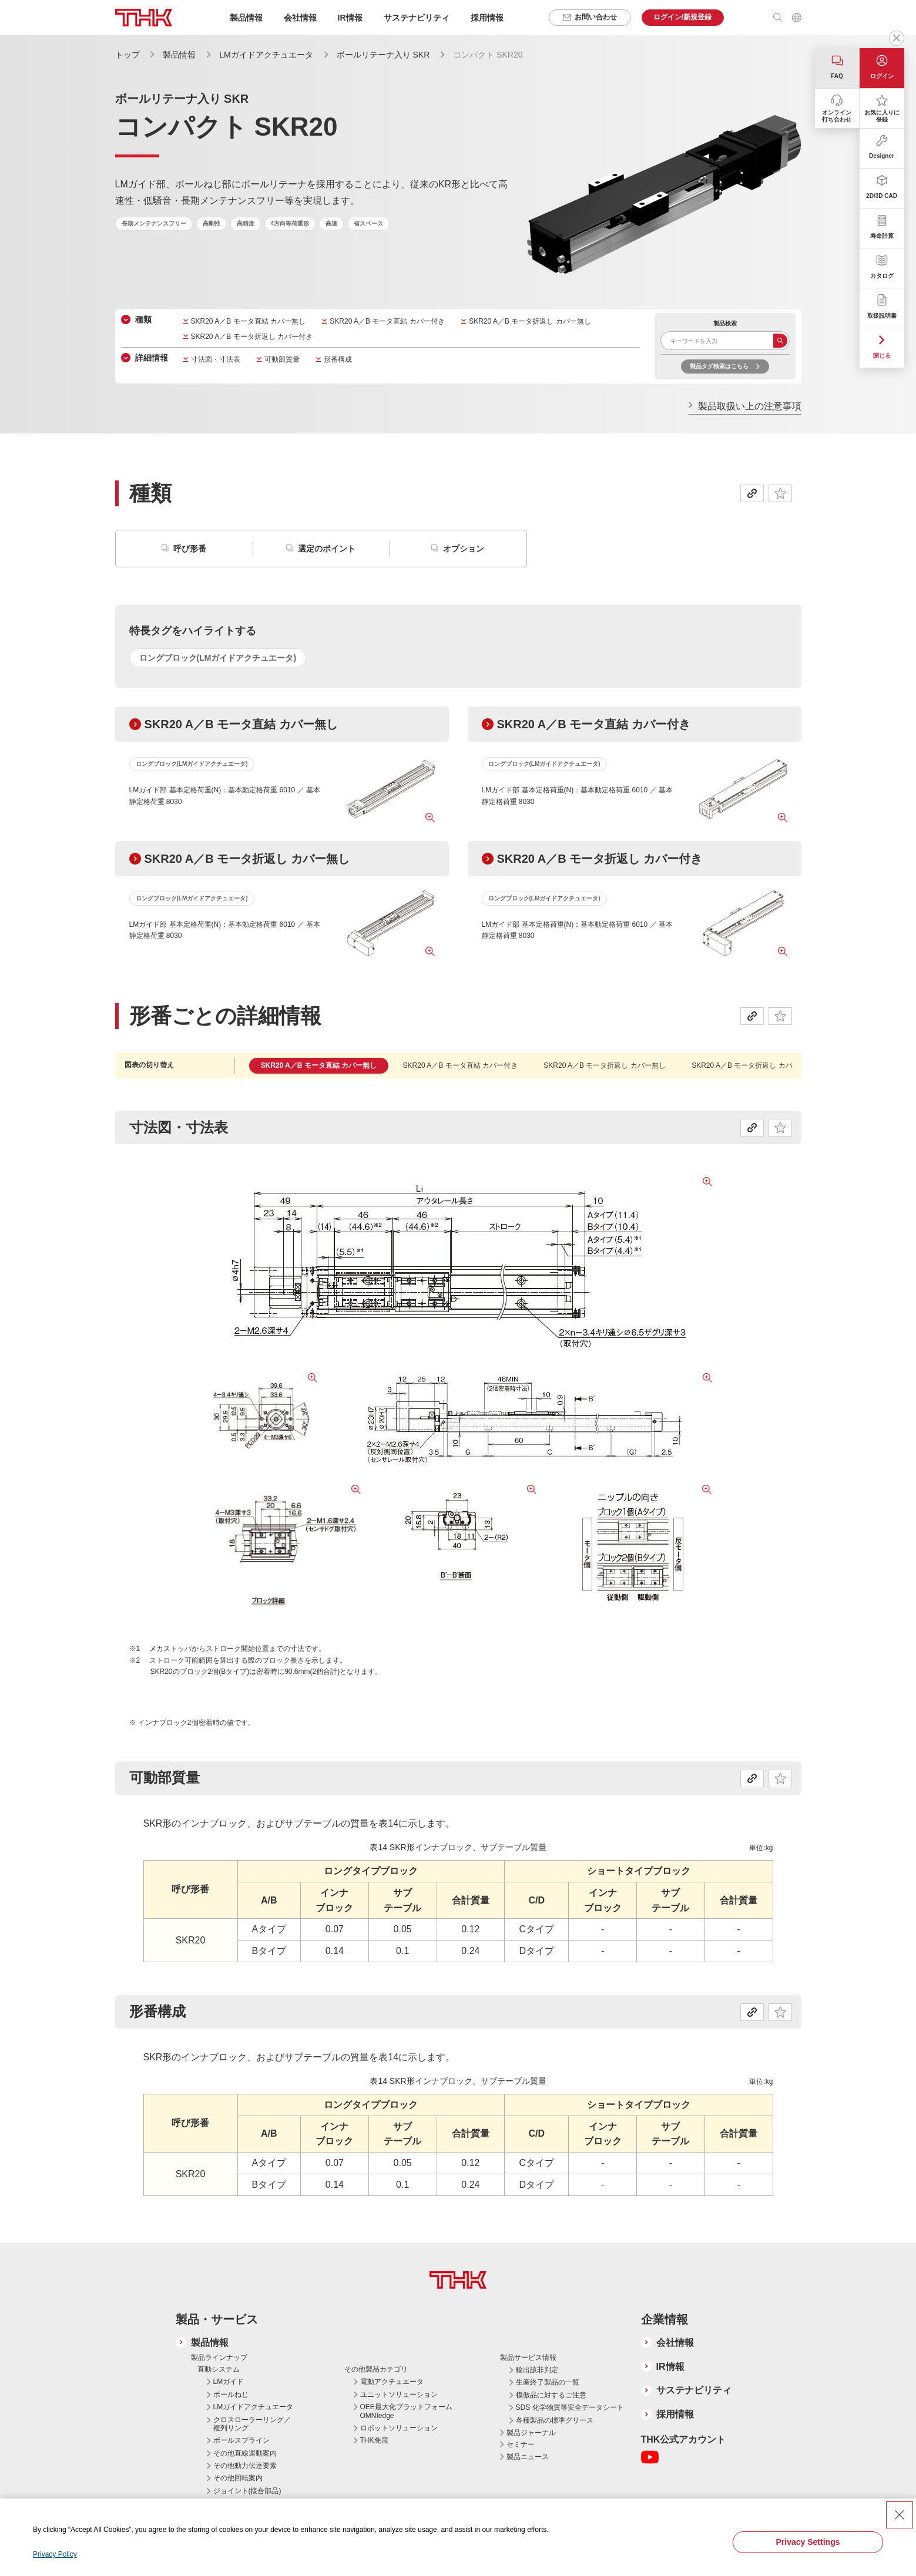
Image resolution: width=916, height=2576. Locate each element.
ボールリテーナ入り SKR (383, 54)
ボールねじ (231, 2394)
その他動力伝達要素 (245, 2465)
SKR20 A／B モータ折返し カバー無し (529, 321)
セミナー (520, 2444)
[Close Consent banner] (899, 2515)
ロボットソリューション (399, 2428)
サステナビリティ (694, 2390)
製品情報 (179, 54)
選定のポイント (326, 548)
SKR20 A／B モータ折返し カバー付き (252, 336)
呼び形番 (189, 548)
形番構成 (338, 359)
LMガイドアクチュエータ (266, 54)
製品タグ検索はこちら (719, 366)
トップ (127, 54)
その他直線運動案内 (245, 2453)
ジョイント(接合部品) (247, 2491)
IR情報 (670, 2367)
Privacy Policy (55, 2554)
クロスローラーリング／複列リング (252, 2424)
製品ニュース (527, 2457)
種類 (143, 319)
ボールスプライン (241, 2440)
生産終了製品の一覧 (547, 2382)
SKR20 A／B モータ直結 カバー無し (248, 321)
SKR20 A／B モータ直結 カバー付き (387, 321)
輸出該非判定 (537, 2370)
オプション (463, 548)
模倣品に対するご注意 (551, 2395)
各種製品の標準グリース (554, 2420)
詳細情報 (151, 357)
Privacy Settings (808, 2542)
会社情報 (675, 2343)
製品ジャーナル (531, 2433)
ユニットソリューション (399, 2394)
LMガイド (228, 2381)
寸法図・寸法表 (215, 359)
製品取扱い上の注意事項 (749, 406)
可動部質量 (282, 359)
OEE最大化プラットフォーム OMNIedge (406, 2411)
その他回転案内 (238, 2478)
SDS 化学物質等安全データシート (570, 2407)
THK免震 (374, 2440)
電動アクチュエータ (392, 2381)
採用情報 (487, 17)
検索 (780, 341)
